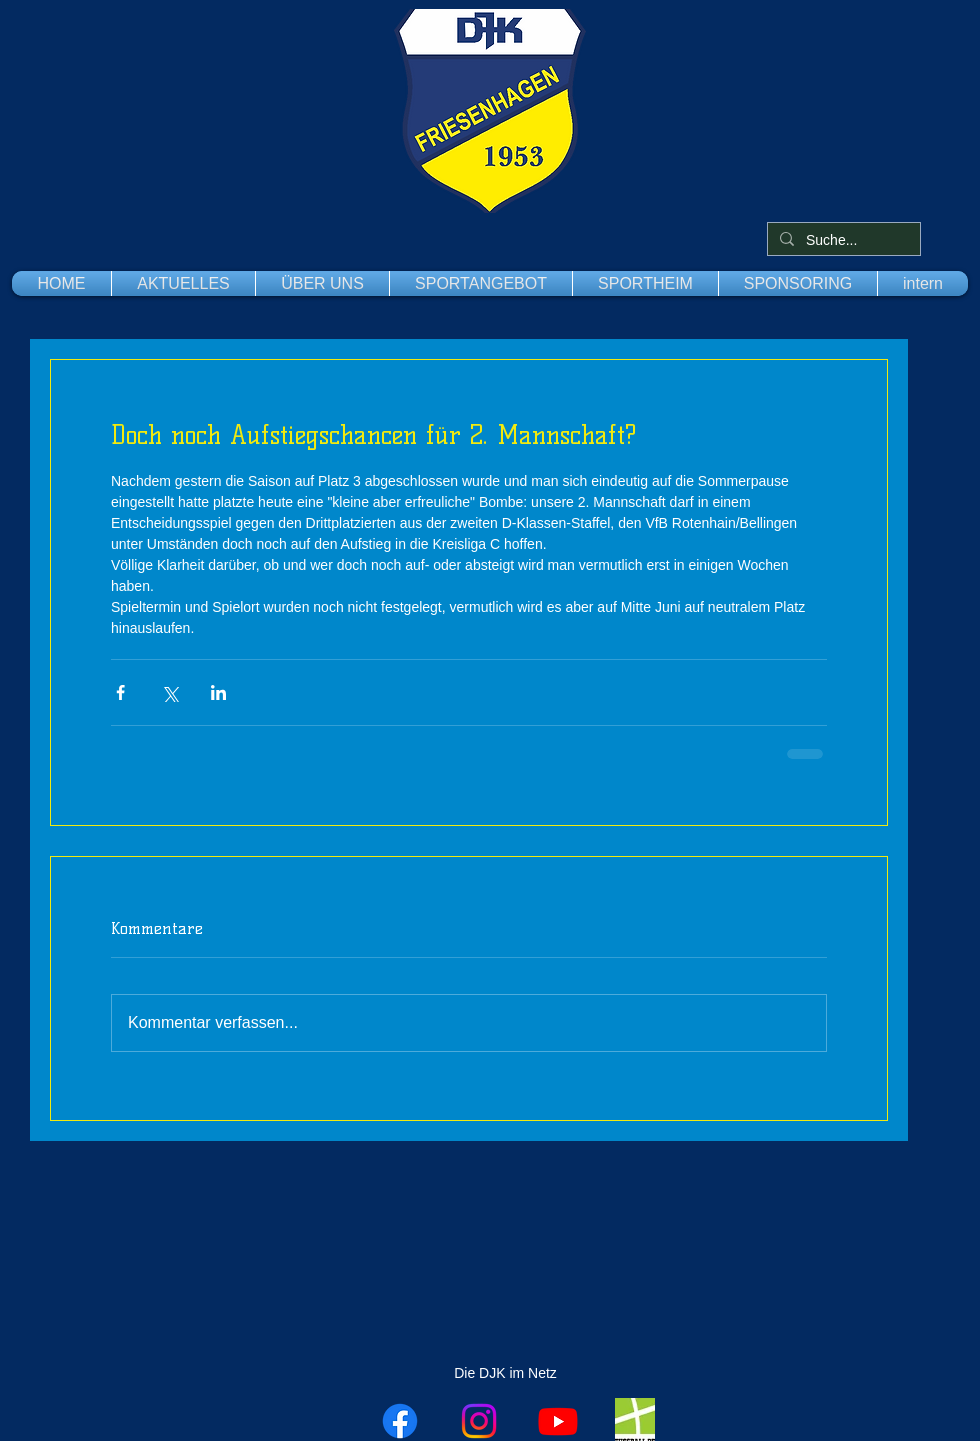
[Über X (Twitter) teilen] (169, 692)
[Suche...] (842, 241)
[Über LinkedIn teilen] (218, 692)
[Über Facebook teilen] (120, 692)
